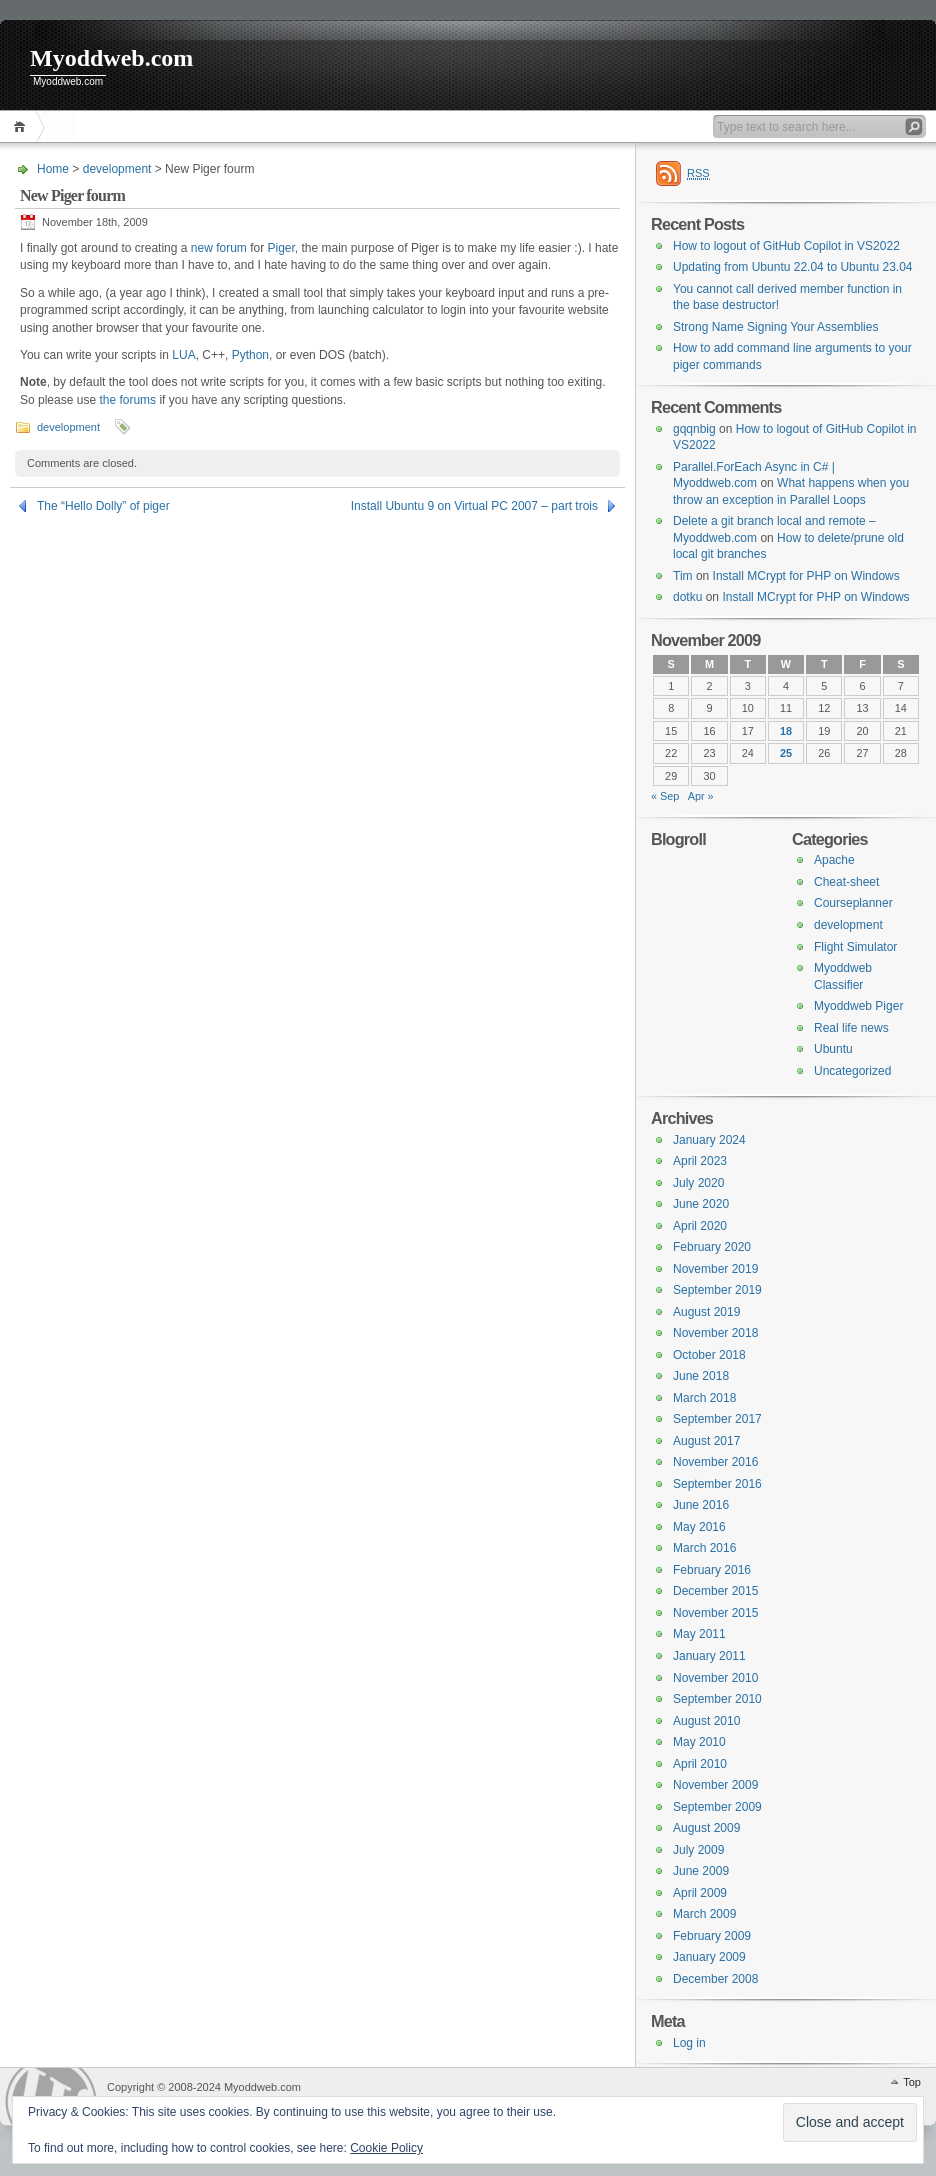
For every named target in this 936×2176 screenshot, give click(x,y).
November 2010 (715, 1678)
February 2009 (712, 1936)
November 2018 (715, 1333)
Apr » (701, 796)
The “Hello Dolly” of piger (103, 506)
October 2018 (709, 1355)
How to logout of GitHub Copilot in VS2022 (786, 246)
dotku (687, 597)
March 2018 (704, 1398)
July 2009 (698, 1850)
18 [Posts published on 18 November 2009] (786, 731)
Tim (683, 576)
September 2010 (717, 1699)
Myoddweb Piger (858, 1006)
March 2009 (704, 1914)
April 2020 (700, 1226)
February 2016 (712, 1570)
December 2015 (715, 1591)
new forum (219, 248)
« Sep (665, 796)
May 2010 (699, 1742)
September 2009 (717, 1807)
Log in (689, 2043)
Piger (280, 248)
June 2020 (701, 1204)
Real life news (851, 1028)
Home (22, 126)
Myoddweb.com (111, 58)
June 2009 (701, 1871)
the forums (127, 400)
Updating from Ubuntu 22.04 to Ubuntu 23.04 (793, 267)
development (117, 169)
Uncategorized (852, 1071)
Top (912, 2082)
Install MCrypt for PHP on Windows (806, 576)
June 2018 (701, 1376)
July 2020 (698, 1183)
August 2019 (706, 1312)
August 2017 (706, 1441)
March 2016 (704, 1548)
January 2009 (709, 1957)
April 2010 (700, 1764)
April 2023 (700, 1161)
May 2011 (699, 1634)
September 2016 (717, 1484)
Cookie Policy (386, 2148)
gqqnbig (694, 429)
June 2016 (701, 1505)
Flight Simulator (855, 947)
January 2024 (709, 1140)
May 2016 (699, 1527)
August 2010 (706, 1721)
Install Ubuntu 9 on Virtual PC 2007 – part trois (474, 506)
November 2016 (715, 1462)
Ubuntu (833, 1049)
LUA (183, 355)
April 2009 (700, 1893)
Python (250, 355)
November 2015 (715, 1613)
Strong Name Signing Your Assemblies (775, 327)
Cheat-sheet (846, 882)
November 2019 (715, 1269)
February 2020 (712, 1247)
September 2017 (717, 1419)
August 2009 (706, 1828)
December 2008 (715, 1979)
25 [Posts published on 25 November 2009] (786, 753)
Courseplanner (853, 903)
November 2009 (715, 1785)
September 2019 (717, 1290)
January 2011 (709, 1656)
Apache (834, 860)
